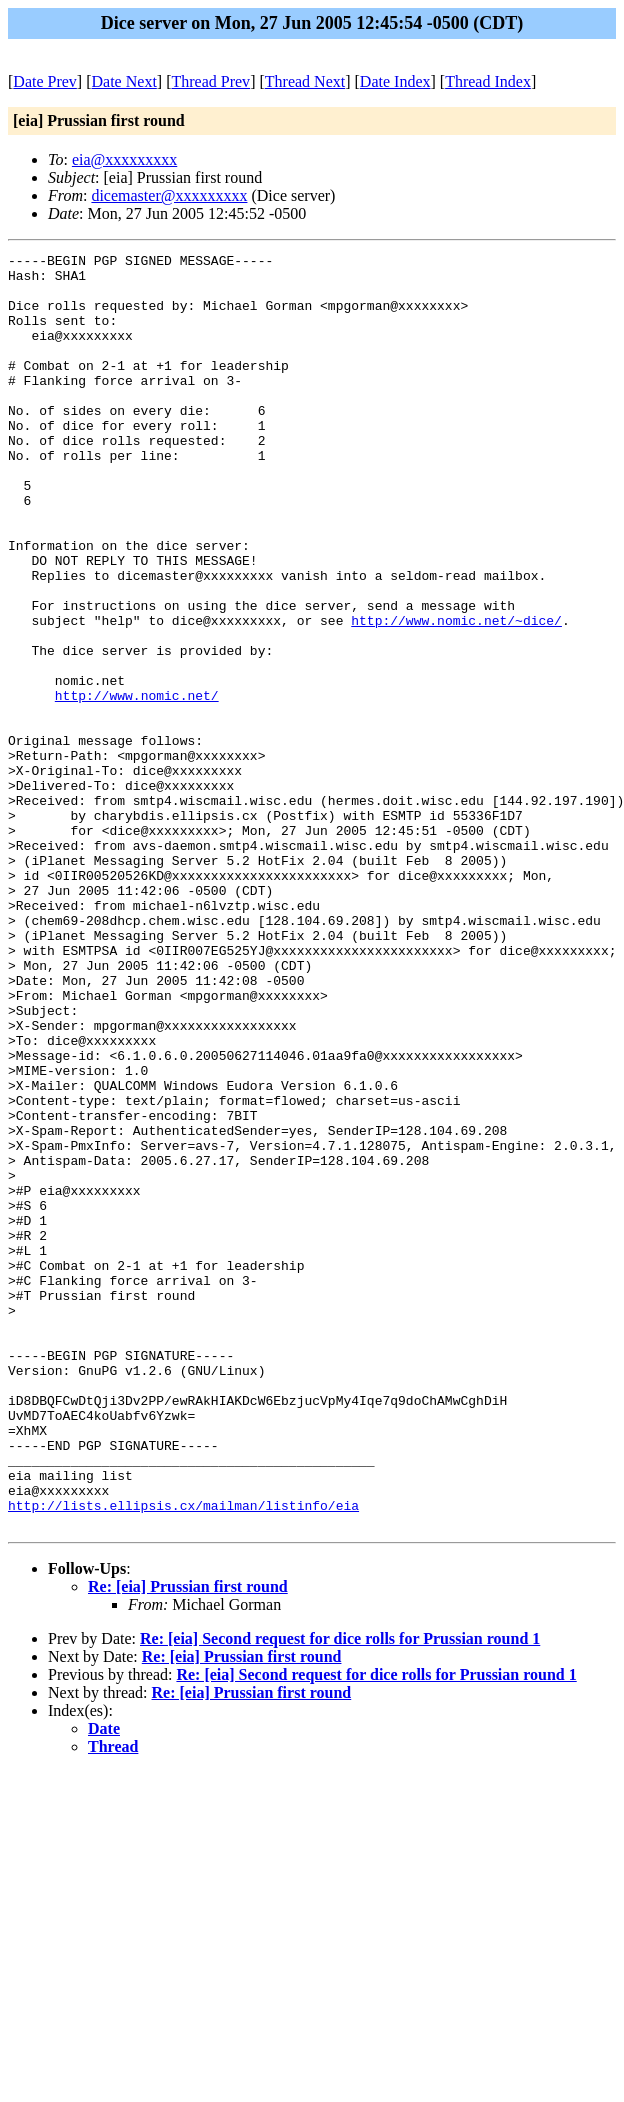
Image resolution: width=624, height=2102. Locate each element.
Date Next (124, 81)
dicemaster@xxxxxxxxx (169, 195)
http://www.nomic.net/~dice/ (456, 695)
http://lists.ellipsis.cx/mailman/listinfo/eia (183, 1757)
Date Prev (45, 81)
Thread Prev (210, 81)
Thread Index (488, 81)
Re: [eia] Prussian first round (188, 1841)
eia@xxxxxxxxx (124, 159)
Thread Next (305, 81)
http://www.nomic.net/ (137, 785)
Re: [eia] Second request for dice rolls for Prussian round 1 (340, 1893)
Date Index (395, 81)
